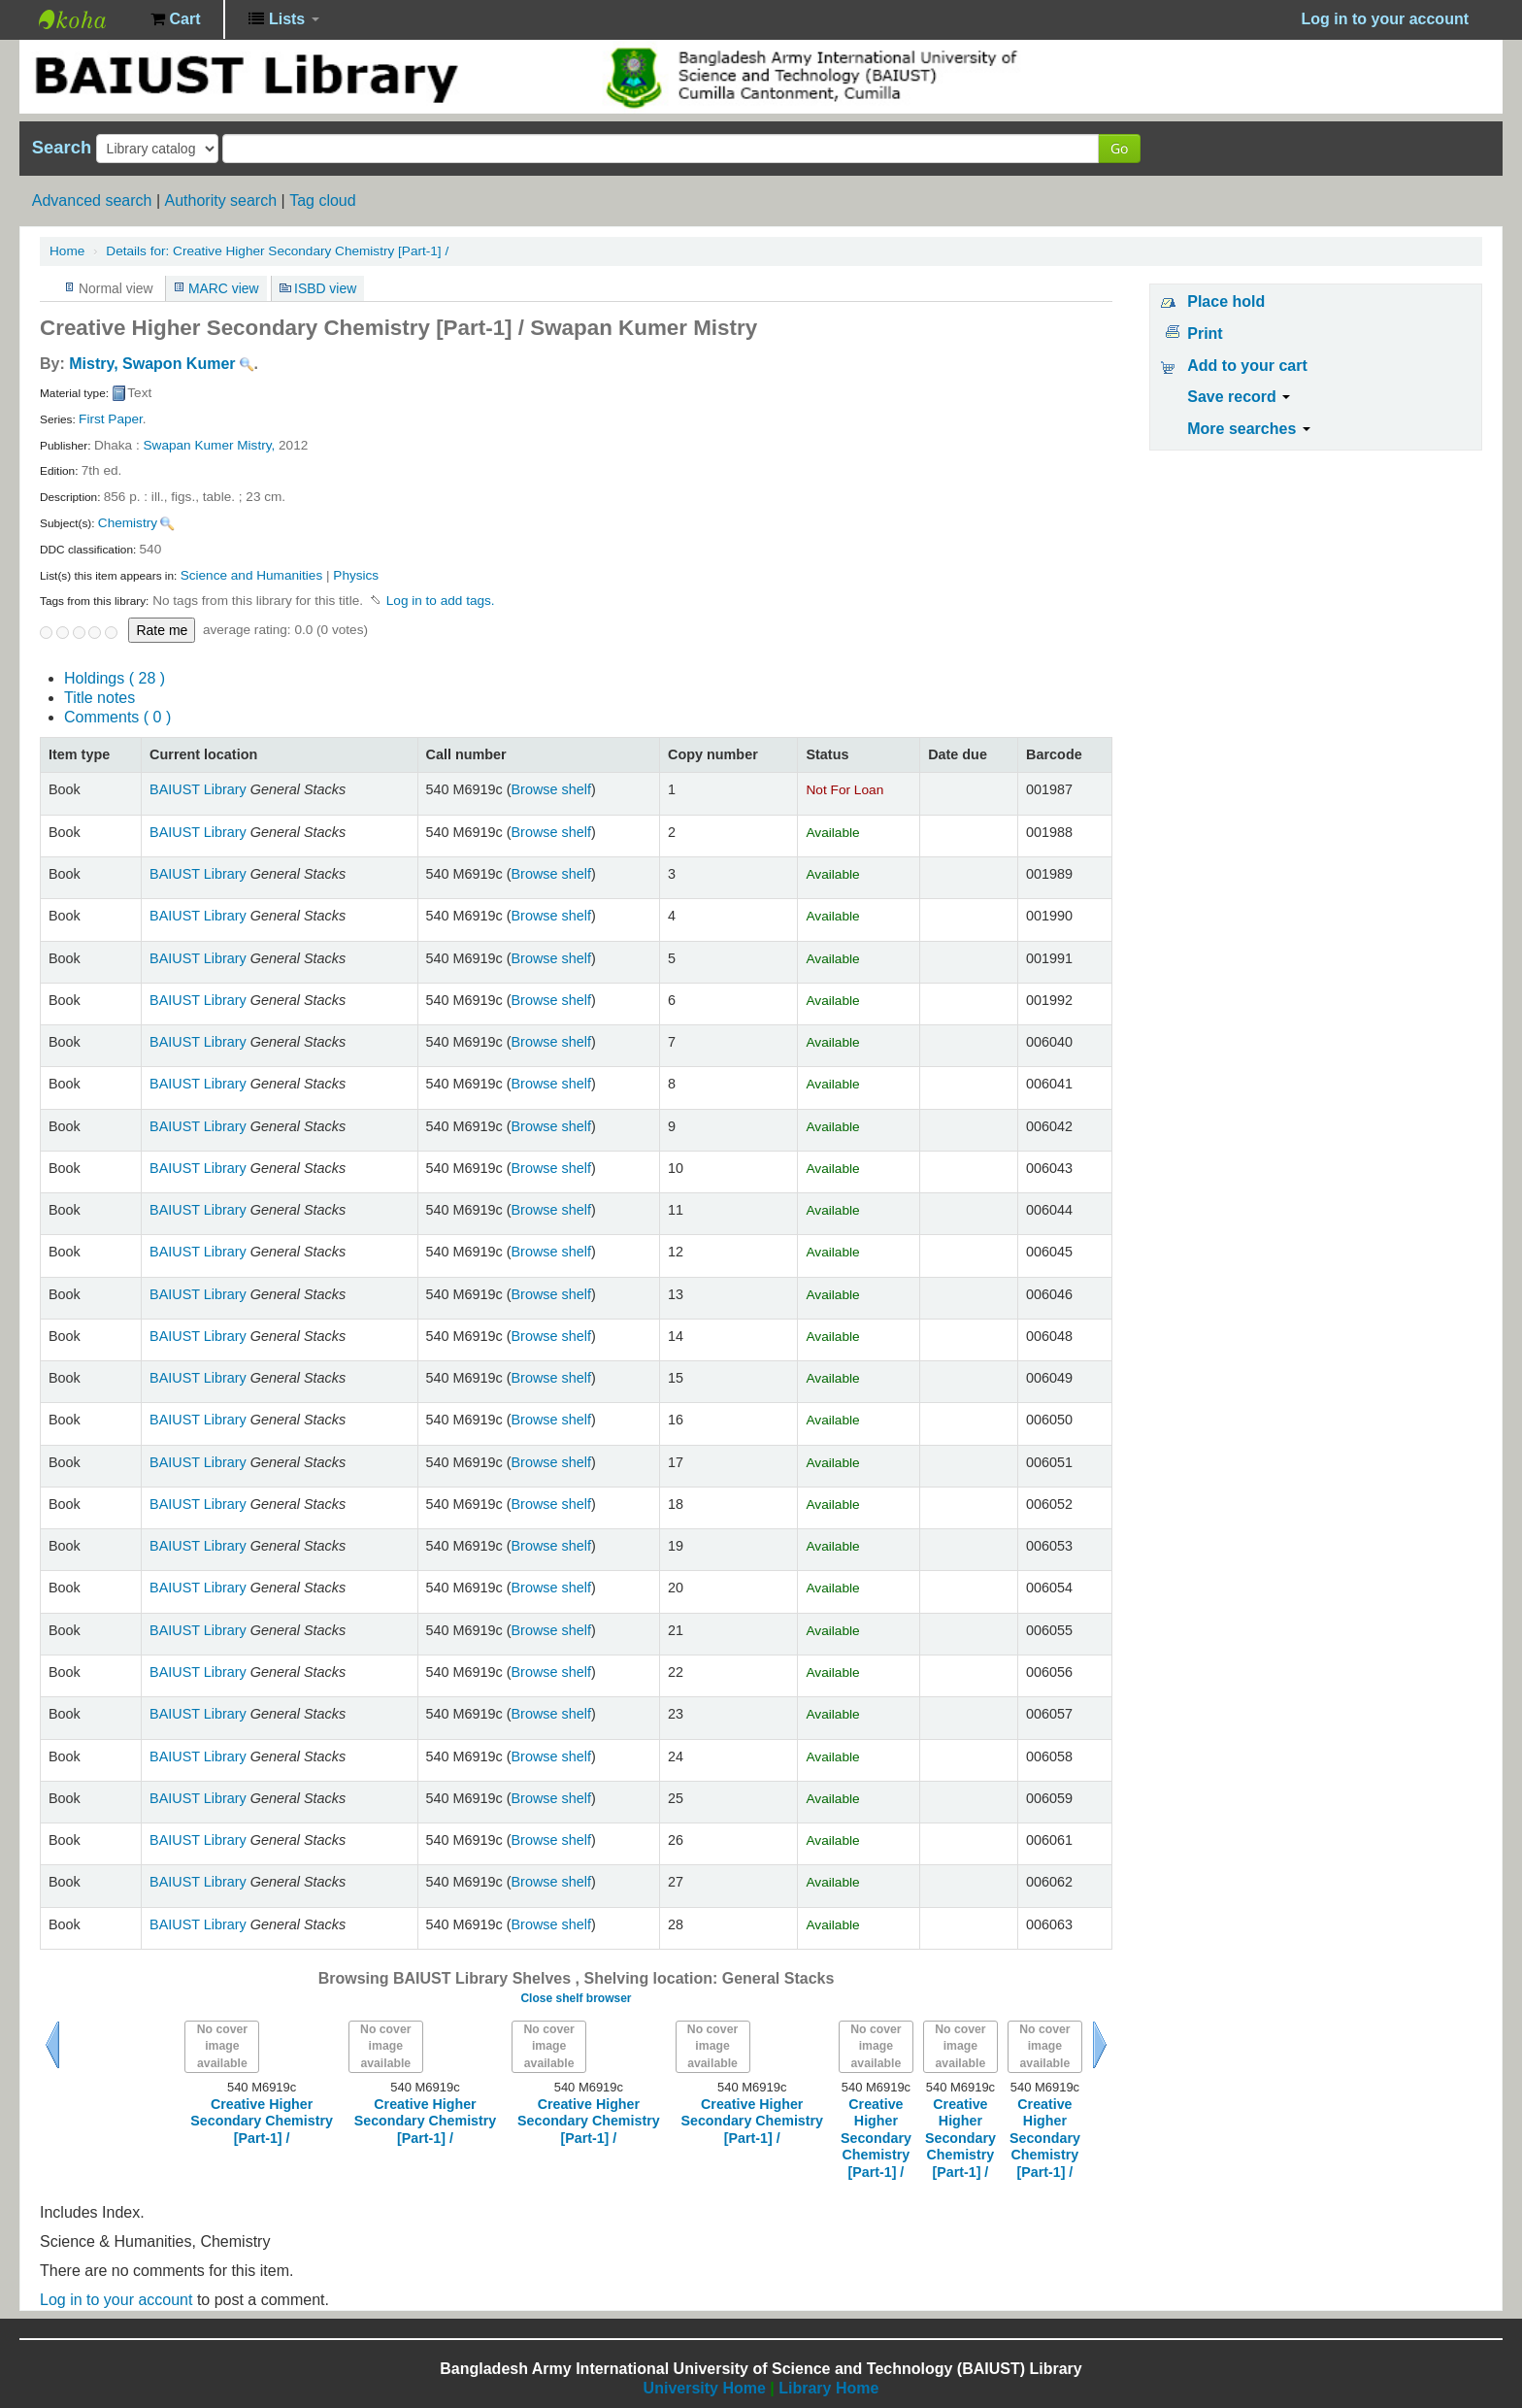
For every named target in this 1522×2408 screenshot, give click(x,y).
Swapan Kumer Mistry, (210, 445)
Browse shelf (551, 789)
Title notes (99, 697)
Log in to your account (116, 2299)
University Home (705, 2388)
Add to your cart (1247, 365)
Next (1100, 2045)
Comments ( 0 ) (117, 717)
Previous (52, 2045)
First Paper (111, 419)
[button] (175, 19)
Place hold (1226, 301)
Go (1119, 148)
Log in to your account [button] (1385, 19)
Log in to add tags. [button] (440, 600)
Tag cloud (322, 200)
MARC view (223, 288)
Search (61, 147)
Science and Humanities (252, 575)
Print (1204, 333)
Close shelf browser (575, 1998)
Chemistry (127, 523)
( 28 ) (114, 678)
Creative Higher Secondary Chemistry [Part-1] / (277, 251)
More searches (1248, 428)
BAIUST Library (87, 19)
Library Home (828, 2388)
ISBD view (325, 288)
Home (67, 251)
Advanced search (92, 200)
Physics (356, 575)
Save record (1238, 396)
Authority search (220, 200)
